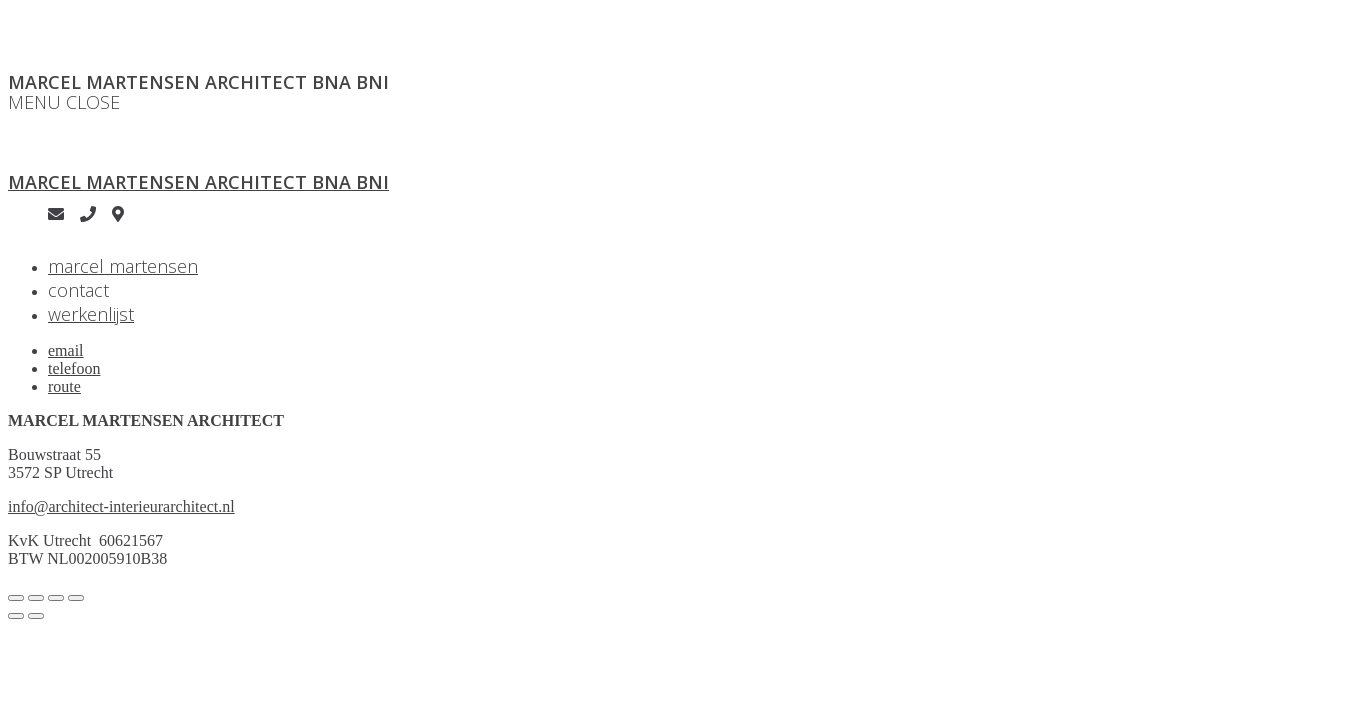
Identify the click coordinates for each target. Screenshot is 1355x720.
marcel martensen (123, 266)
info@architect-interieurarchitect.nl (121, 506)
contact (78, 290)
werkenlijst (91, 314)
